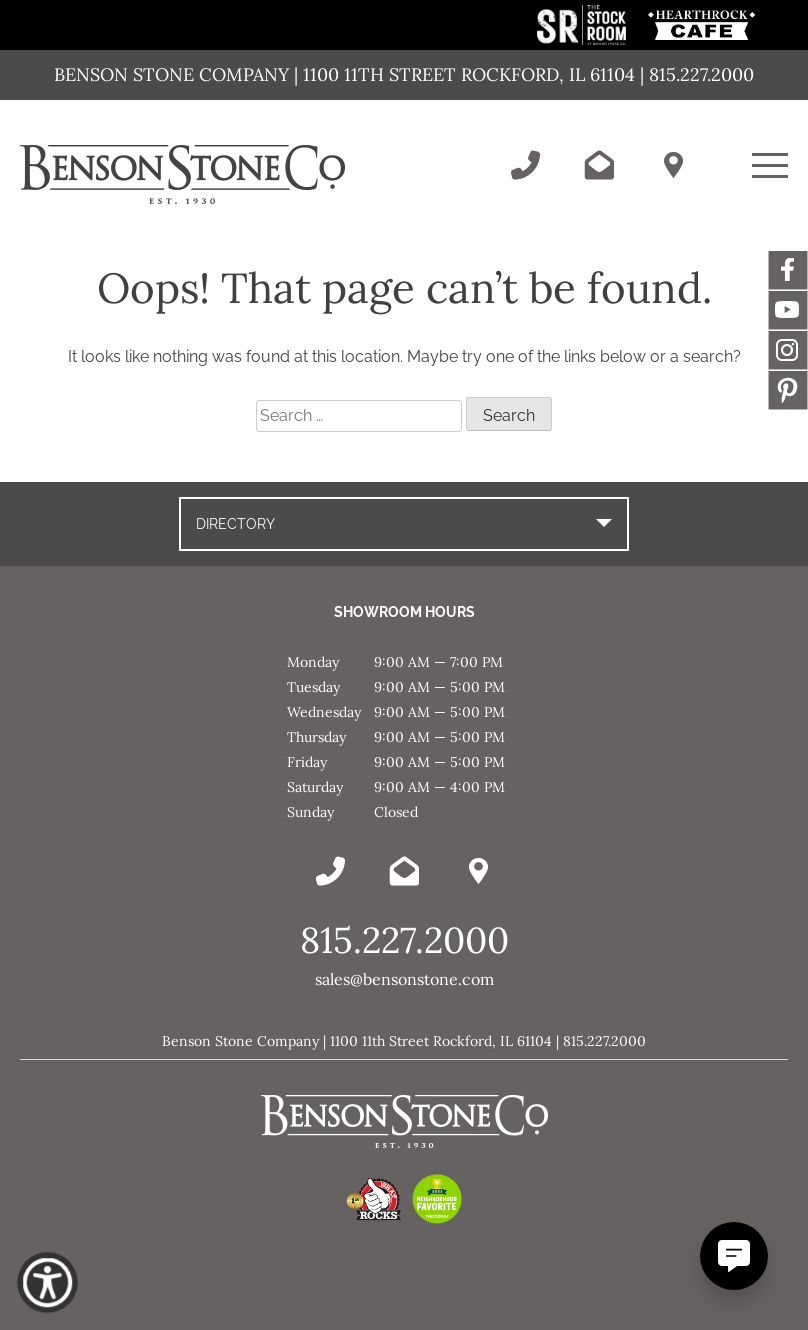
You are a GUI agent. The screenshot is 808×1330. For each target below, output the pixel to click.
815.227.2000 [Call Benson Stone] (404, 940)
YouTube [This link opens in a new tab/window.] (788, 310)
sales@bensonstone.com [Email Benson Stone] (404, 979)
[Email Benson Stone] (599, 165)
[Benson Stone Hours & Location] (673, 165)
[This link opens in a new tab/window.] (583, 39)
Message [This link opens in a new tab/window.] (788, 390)
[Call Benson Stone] (525, 165)
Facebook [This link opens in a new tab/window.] (788, 270)
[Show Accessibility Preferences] (47, 1282)
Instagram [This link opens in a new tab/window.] (788, 350)
